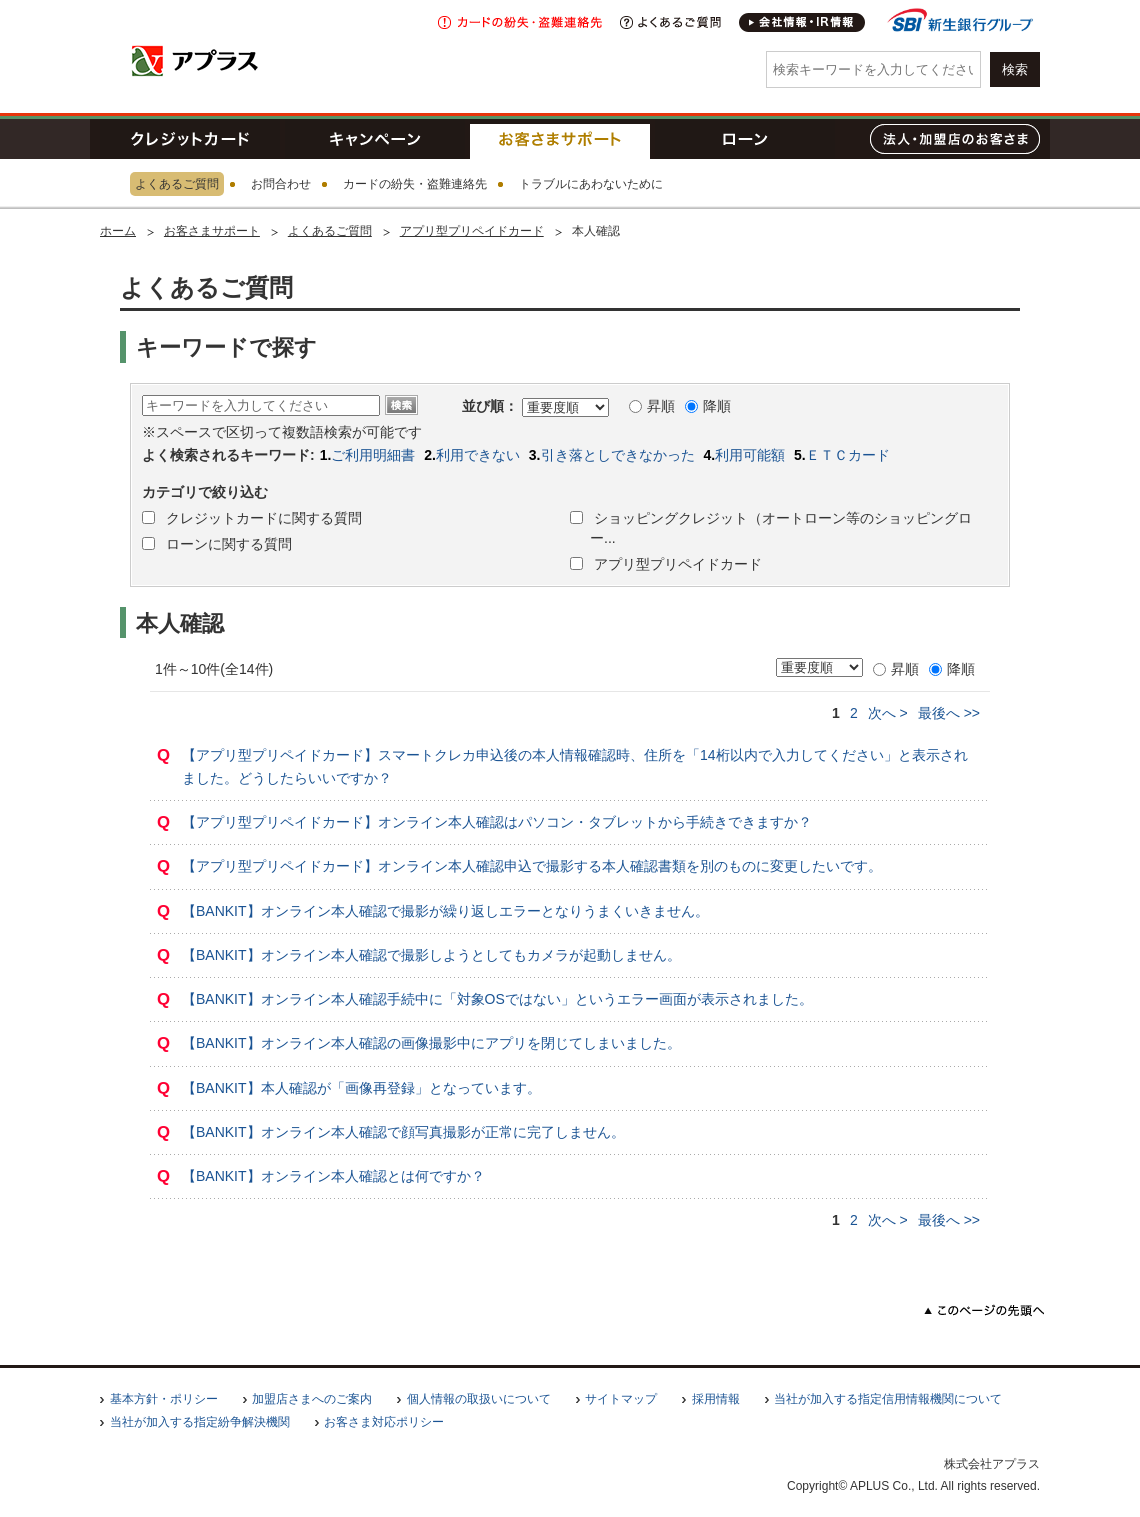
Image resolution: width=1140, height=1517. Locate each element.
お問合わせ (281, 184)
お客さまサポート (560, 139)
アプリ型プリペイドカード (472, 231)
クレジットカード (190, 139)
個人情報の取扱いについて (479, 1399)
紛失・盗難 (520, 22)
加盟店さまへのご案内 (312, 1399)
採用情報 (716, 1399)
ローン (745, 139)
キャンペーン (375, 139)
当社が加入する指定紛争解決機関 (200, 1422)
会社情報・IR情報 (803, 22)
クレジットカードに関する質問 (262, 518)
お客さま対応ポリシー (384, 1422)
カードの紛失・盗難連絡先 (415, 184)
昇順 (652, 406)
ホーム (118, 231)
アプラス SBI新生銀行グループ (195, 60)
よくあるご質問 (670, 22)
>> (949, 713)
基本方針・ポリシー (164, 1399)
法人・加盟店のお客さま (955, 139)
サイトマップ (621, 1399)
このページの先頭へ (984, 1310)
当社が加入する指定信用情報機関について (888, 1399)
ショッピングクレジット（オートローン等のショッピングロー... (781, 528)
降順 (708, 406)
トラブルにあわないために (591, 184)
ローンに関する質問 (227, 544)
